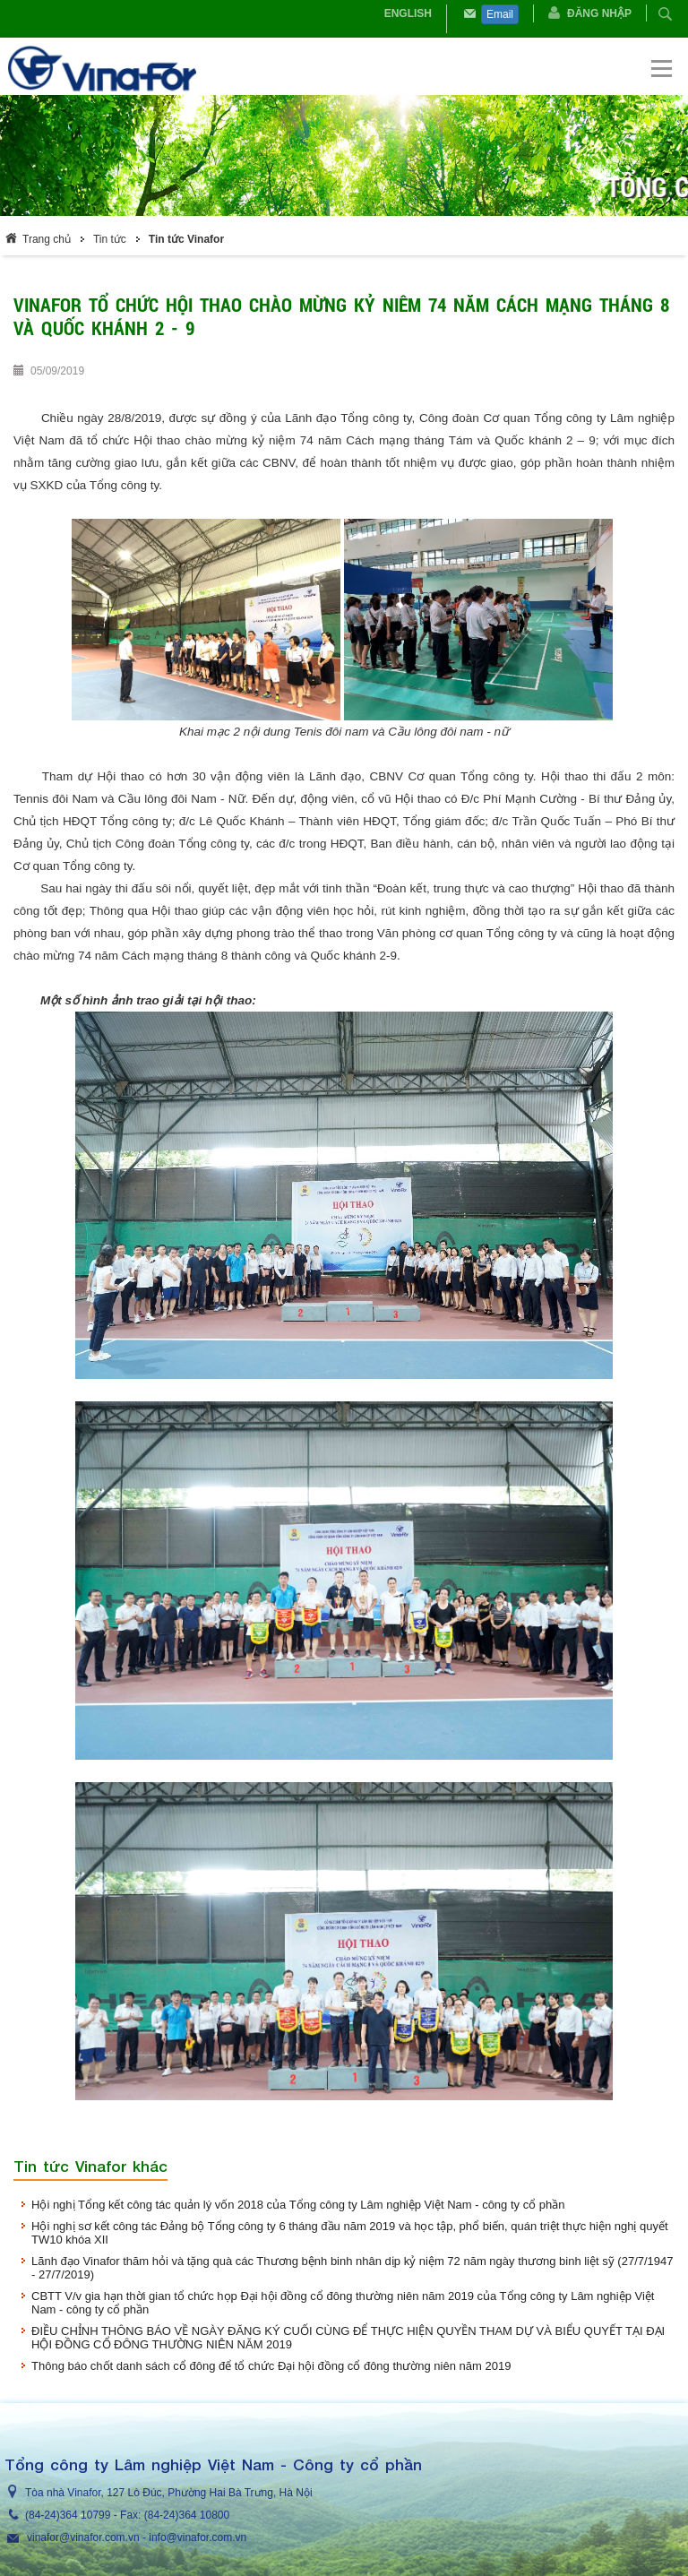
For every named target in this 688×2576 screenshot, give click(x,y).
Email (499, 14)
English (408, 13)
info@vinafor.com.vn (197, 2537)
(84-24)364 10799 (67, 2515)
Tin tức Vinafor (186, 239)
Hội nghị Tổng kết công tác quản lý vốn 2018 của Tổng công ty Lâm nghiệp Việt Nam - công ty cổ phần (297, 2204)
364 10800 (203, 2515)
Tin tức (109, 239)
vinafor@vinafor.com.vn (83, 2537)
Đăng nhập (599, 13)
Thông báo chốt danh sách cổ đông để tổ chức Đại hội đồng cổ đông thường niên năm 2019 (271, 2366)
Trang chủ (46, 239)
